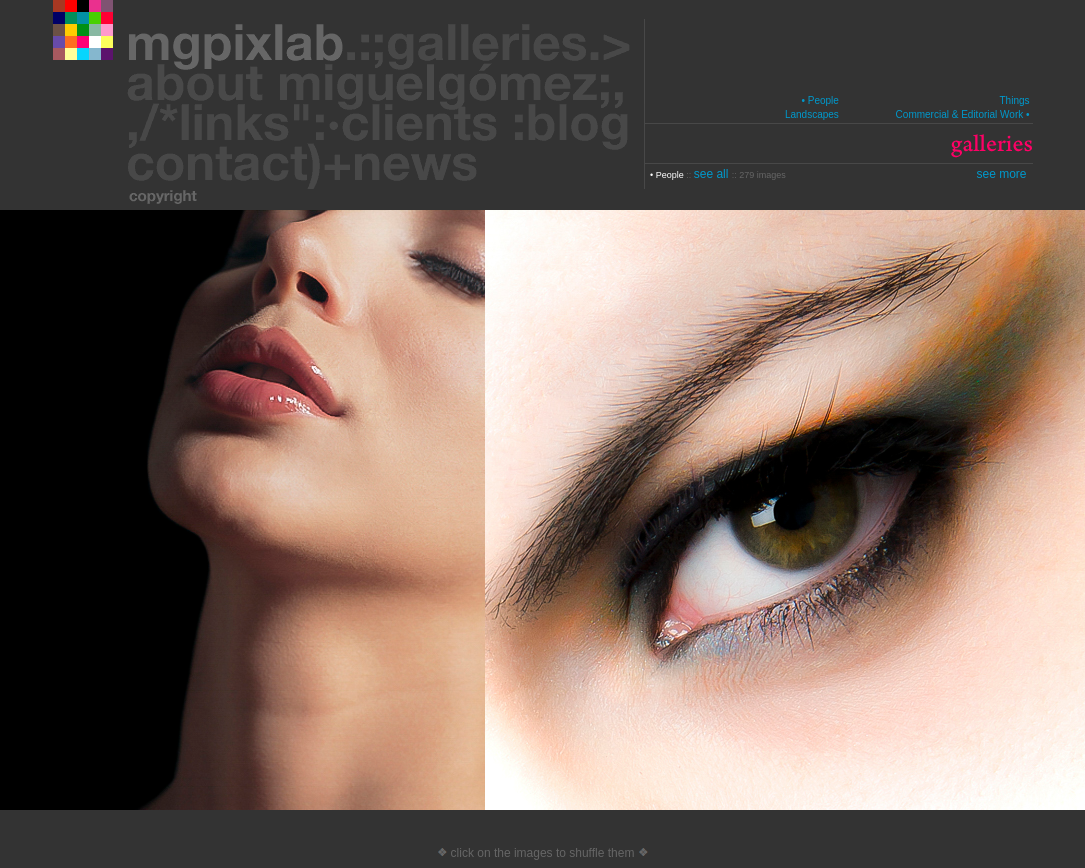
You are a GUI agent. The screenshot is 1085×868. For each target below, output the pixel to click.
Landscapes (812, 114)
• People (819, 100)
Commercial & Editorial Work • (963, 114)
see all (713, 174)
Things (1014, 100)
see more (1001, 174)
